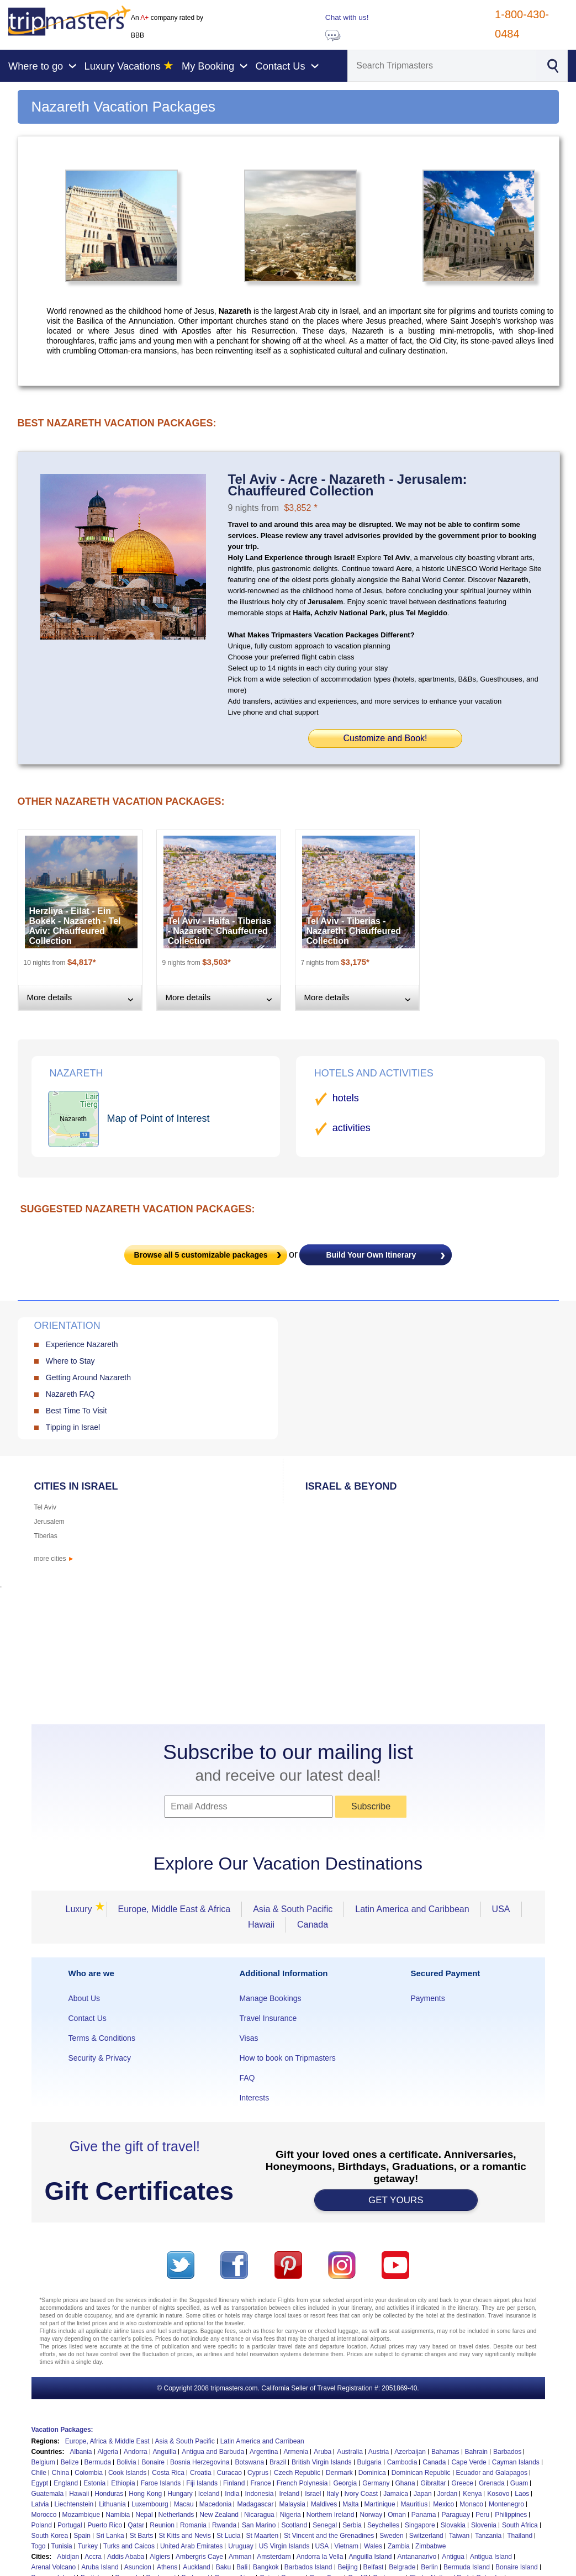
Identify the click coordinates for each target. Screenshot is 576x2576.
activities (351, 1127)
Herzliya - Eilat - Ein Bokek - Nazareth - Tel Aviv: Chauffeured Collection (75, 926)
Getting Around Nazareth (88, 1377)
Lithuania (112, 2504)
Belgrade (402, 2567)
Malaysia (292, 2504)
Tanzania (488, 2536)
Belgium (43, 2462)
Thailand (519, 2536)
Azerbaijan (410, 2452)
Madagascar (255, 2504)
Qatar (136, 2525)
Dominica (372, 2473)
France (260, 2483)
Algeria (108, 2452)
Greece (462, 2483)
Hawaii (261, 1924)
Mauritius (414, 2504)
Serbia (352, 2525)
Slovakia (453, 2525)
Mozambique (81, 2515)
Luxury (81, 1909)
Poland (41, 2525)
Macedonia (215, 2504)
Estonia (94, 2483)
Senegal (325, 2525)
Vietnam (346, 2546)
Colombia (89, 2473)
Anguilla (165, 2452)
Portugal (69, 2525)
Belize (70, 2462)
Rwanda (224, 2525)
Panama (423, 2515)
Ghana (405, 2483)
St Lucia (228, 2536)
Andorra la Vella (320, 2557)
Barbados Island (308, 2567)
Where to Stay (70, 1360)
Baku (223, 2567)
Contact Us (87, 2018)
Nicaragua (259, 2515)
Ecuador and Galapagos (491, 2473)
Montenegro (506, 2504)
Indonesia (259, 2494)
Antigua (453, 2557)
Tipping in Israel (73, 1427)
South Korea (49, 2536)
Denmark (339, 2473)
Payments (427, 1998)
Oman (397, 2515)
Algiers (160, 2557)
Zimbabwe (430, 2546)
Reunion (162, 2525)
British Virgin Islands (322, 2462)
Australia (350, 2452)
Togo (38, 2546)
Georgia (345, 2483)
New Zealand (219, 2515)
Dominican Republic (421, 2473)
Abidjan (68, 2557)
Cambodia (402, 2462)
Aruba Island (99, 2567)
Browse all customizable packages (201, 1254)
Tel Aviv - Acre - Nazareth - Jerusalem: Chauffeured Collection (347, 485)
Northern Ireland (331, 2515)
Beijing (348, 2567)
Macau (184, 2504)
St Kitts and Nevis (184, 2536)
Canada (312, 1924)
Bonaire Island (516, 2567)
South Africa (520, 2525)
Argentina (264, 2452)
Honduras (108, 2494)
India (232, 2494)
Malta (350, 2504)
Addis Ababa (125, 2557)
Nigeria (290, 2515)
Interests (254, 2097)
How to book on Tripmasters (287, 2058)
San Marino (259, 2525)
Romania (193, 2525)
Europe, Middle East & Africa (174, 1909)
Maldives (324, 2504)
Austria (378, 2452)
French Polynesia (302, 2483)
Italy (332, 2494)
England (66, 2483)
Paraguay (456, 2515)
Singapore (420, 2525)
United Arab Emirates (191, 2546)
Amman (240, 2557)
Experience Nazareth (82, 1344)
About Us (84, 1998)
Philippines (511, 2515)
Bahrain (476, 2452)
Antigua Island (491, 2557)
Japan (423, 2494)
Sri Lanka (110, 2536)
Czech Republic (297, 2473)
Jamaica (395, 2494)
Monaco (471, 2504)
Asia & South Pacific (292, 1909)
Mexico (443, 2504)
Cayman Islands (516, 2462)
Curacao (229, 2473)
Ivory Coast (361, 2494)
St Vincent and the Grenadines (329, 2536)
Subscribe (370, 1806)
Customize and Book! (385, 738)
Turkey (88, 2546)
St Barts (142, 2536)
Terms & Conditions (101, 2038)
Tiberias (45, 1536)
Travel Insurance (268, 2018)
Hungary (179, 2494)
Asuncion (137, 2567)
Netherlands (176, 2515)
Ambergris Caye (199, 2557)
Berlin (429, 2567)
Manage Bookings (270, 1998)
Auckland (196, 2567)
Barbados (507, 2452)
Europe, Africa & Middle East (107, 2441)
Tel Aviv (45, 1507)
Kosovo (498, 2494)
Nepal (143, 2515)
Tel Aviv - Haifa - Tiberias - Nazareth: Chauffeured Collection (220, 931)
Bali (241, 2567)
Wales (373, 2546)
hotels (345, 1098)
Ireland (289, 2494)
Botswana (249, 2462)
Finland (234, 2483)
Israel (313, 2494)
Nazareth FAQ (70, 1394)
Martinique (379, 2504)
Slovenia (483, 2525)
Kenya (472, 2494)
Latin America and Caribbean (412, 1909)
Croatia (201, 2473)
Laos (522, 2494)
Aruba (322, 2452)
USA (501, 1909)
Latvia (40, 2504)
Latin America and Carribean (262, 2441)
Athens (167, 2567)
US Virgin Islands (284, 2546)
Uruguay (240, 2546)
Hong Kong (145, 2494)
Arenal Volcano (53, 2567)
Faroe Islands (161, 2483)
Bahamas (445, 2452)
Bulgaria (369, 2462)
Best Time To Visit (76, 1410)
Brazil (277, 2462)
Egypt (40, 2483)
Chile (38, 2473)
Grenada (492, 2483)
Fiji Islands (202, 2483)
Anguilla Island (370, 2557)
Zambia (399, 2546)
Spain (82, 2536)
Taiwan (459, 2536)
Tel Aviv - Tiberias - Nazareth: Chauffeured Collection (354, 931)
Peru (482, 2515)
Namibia (117, 2515)
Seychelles (383, 2525)
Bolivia (126, 2462)
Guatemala (47, 2494)
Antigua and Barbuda (213, 2452)
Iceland (209, 2494)
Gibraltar (433, 2483)
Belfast (373, 2567)
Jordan (447, 2494)
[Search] (442, 65)
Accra (93, 2557)
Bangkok (266, 2567)
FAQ (247, 2077)
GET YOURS (396, 2200)
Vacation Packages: (62, 2430)
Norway (371, 2515)
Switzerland (426, 2536)
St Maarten (262, 2536)
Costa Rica (168, 2473)
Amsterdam (273, 2557)
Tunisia (61, 2546)
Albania (81, 2452)
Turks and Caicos (129, 2546)
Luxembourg (149, 2504)
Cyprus (257, 2473)
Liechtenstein (74, 2504)
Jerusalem (49, 1521)
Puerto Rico (105, 2525)
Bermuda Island (466, 2567)
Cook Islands (127, 2473)
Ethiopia (123, 2483)
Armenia (295, 2452)
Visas (248, 2038)
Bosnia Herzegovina (199, 2462)
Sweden (391, 2536)
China (60, 2473)
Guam (519, 2483)
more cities (54, 1559)
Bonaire (153, 2462)
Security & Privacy (99, 2058)
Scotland (294, 2525)
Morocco (44, 2515)
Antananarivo (417, 2557)
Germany (375, 2483)
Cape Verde (468, 2462)
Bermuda (98, 2462)
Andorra (135, 2452)
